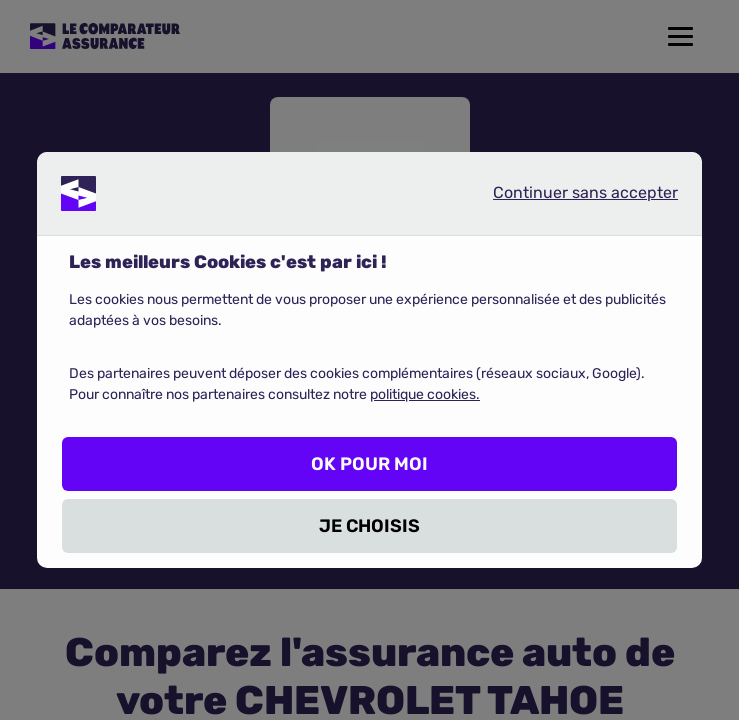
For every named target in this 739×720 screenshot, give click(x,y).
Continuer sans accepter (569, 197)
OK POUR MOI (369, 464)
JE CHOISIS (369, 526)
